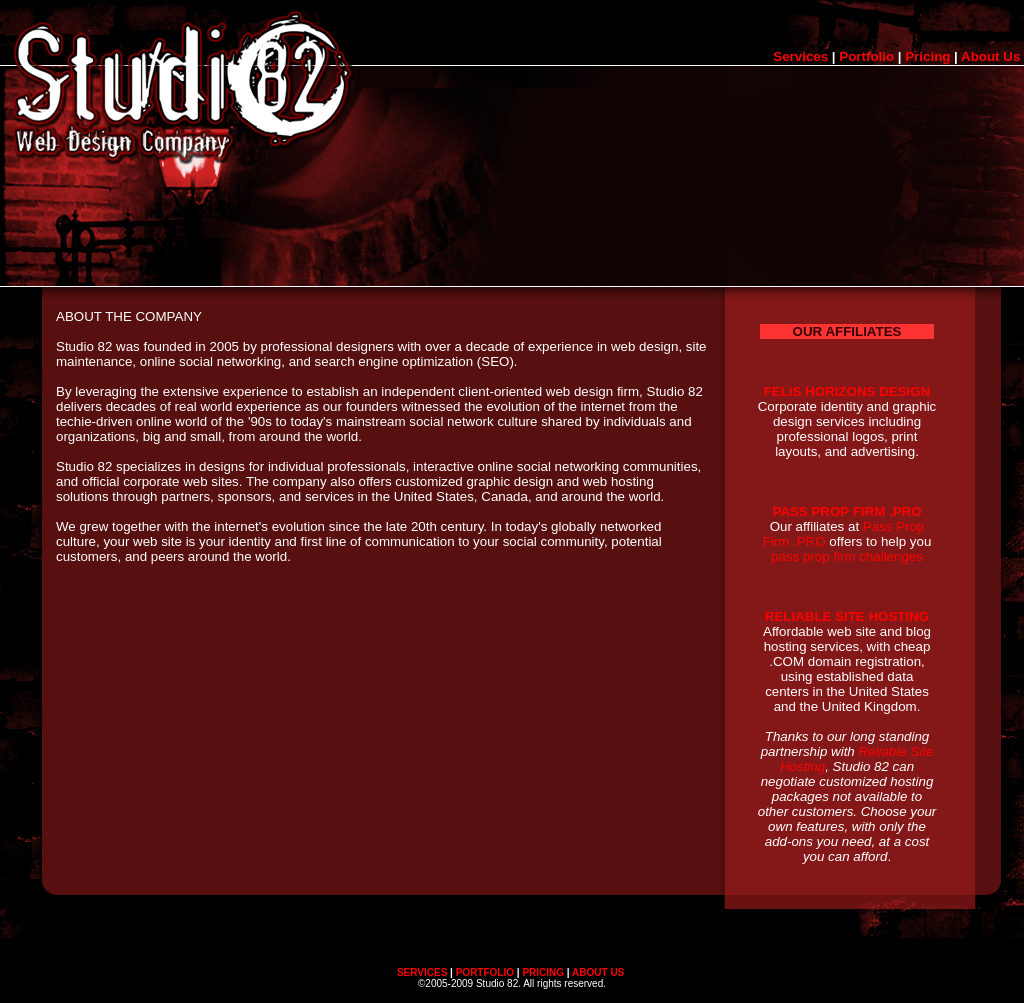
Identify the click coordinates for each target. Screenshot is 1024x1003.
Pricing (927, 56)
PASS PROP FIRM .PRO (846, 511)
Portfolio (866, 56)
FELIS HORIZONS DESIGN (847, 391)
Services (800, 56)
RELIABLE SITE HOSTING (847, 616)
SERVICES (422, 972)
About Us (990, 56)
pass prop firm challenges (847, 556)
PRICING (543, 972)
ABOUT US (598, 972)
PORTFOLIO (485, 972)
